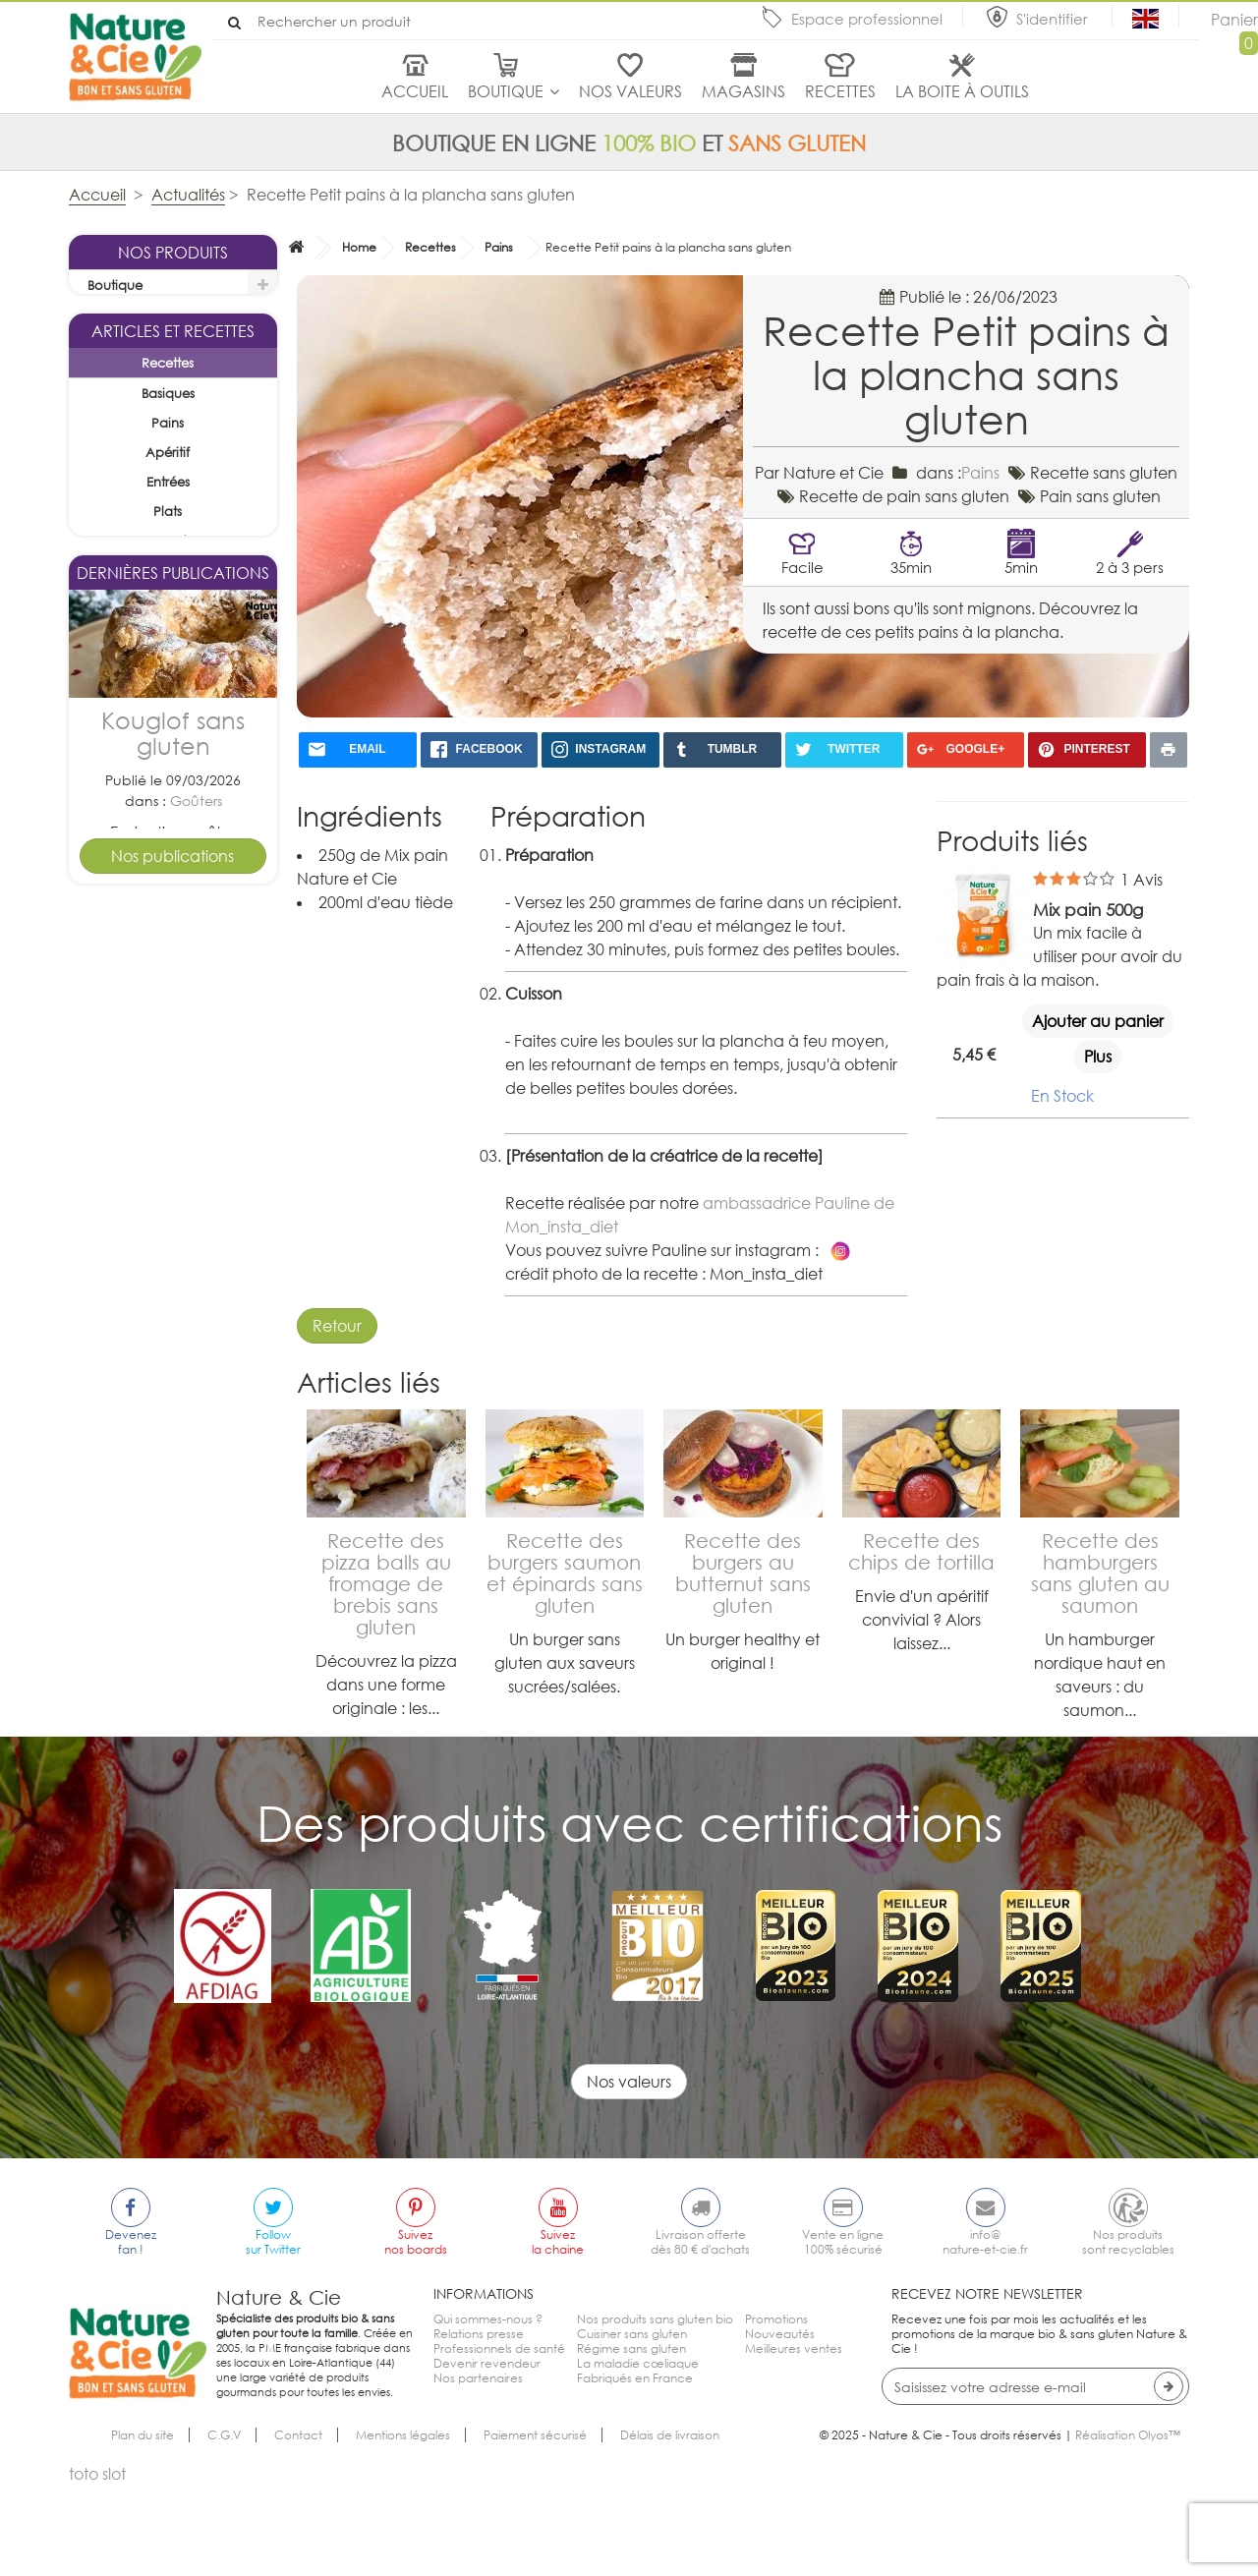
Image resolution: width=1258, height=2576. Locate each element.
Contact (298, 2525)
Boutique (505, 91)
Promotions (776, 2409)
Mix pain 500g (1088, 909)
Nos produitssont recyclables (1128, 2332)
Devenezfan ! (130, 2332)
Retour (337, 1326)
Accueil (414, 91)
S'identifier (1054, 19)
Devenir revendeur (487, 2453)
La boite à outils (962, 91)
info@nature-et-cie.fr (985, 2332)
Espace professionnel (867, 19)
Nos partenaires (478, 2468)
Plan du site (142, 2525)
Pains (499, 247)
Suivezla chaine (558, 2332)
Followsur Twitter (273, 2332)
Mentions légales (403, 2525)
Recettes (840, 91)
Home (359, 247)
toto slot (97, 2564)
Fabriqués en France (635, 2468)
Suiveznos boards (415, 2332)
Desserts (195, 1557)
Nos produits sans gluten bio (655, 2409)
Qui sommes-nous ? (488, 2409)
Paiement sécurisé (535, 2525)
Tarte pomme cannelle (173, 1489)
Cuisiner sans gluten (632, 2424)
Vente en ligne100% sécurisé (843, 2332)
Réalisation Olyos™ (1127, 2525)
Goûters (196, 1176)
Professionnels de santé (499, 2439)
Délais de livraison (669, 2525)
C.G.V (224, 2525)
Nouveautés (780, 2424)
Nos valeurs (630, 91)
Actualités (188, 194)
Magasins (743, 91)
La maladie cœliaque (638, 2453)
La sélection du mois (150, 315)
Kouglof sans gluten (173, 1109)
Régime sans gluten (631, 2439)
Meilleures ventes (793, 2439)
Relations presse (478, 2424)
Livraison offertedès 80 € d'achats (700, 2332)
